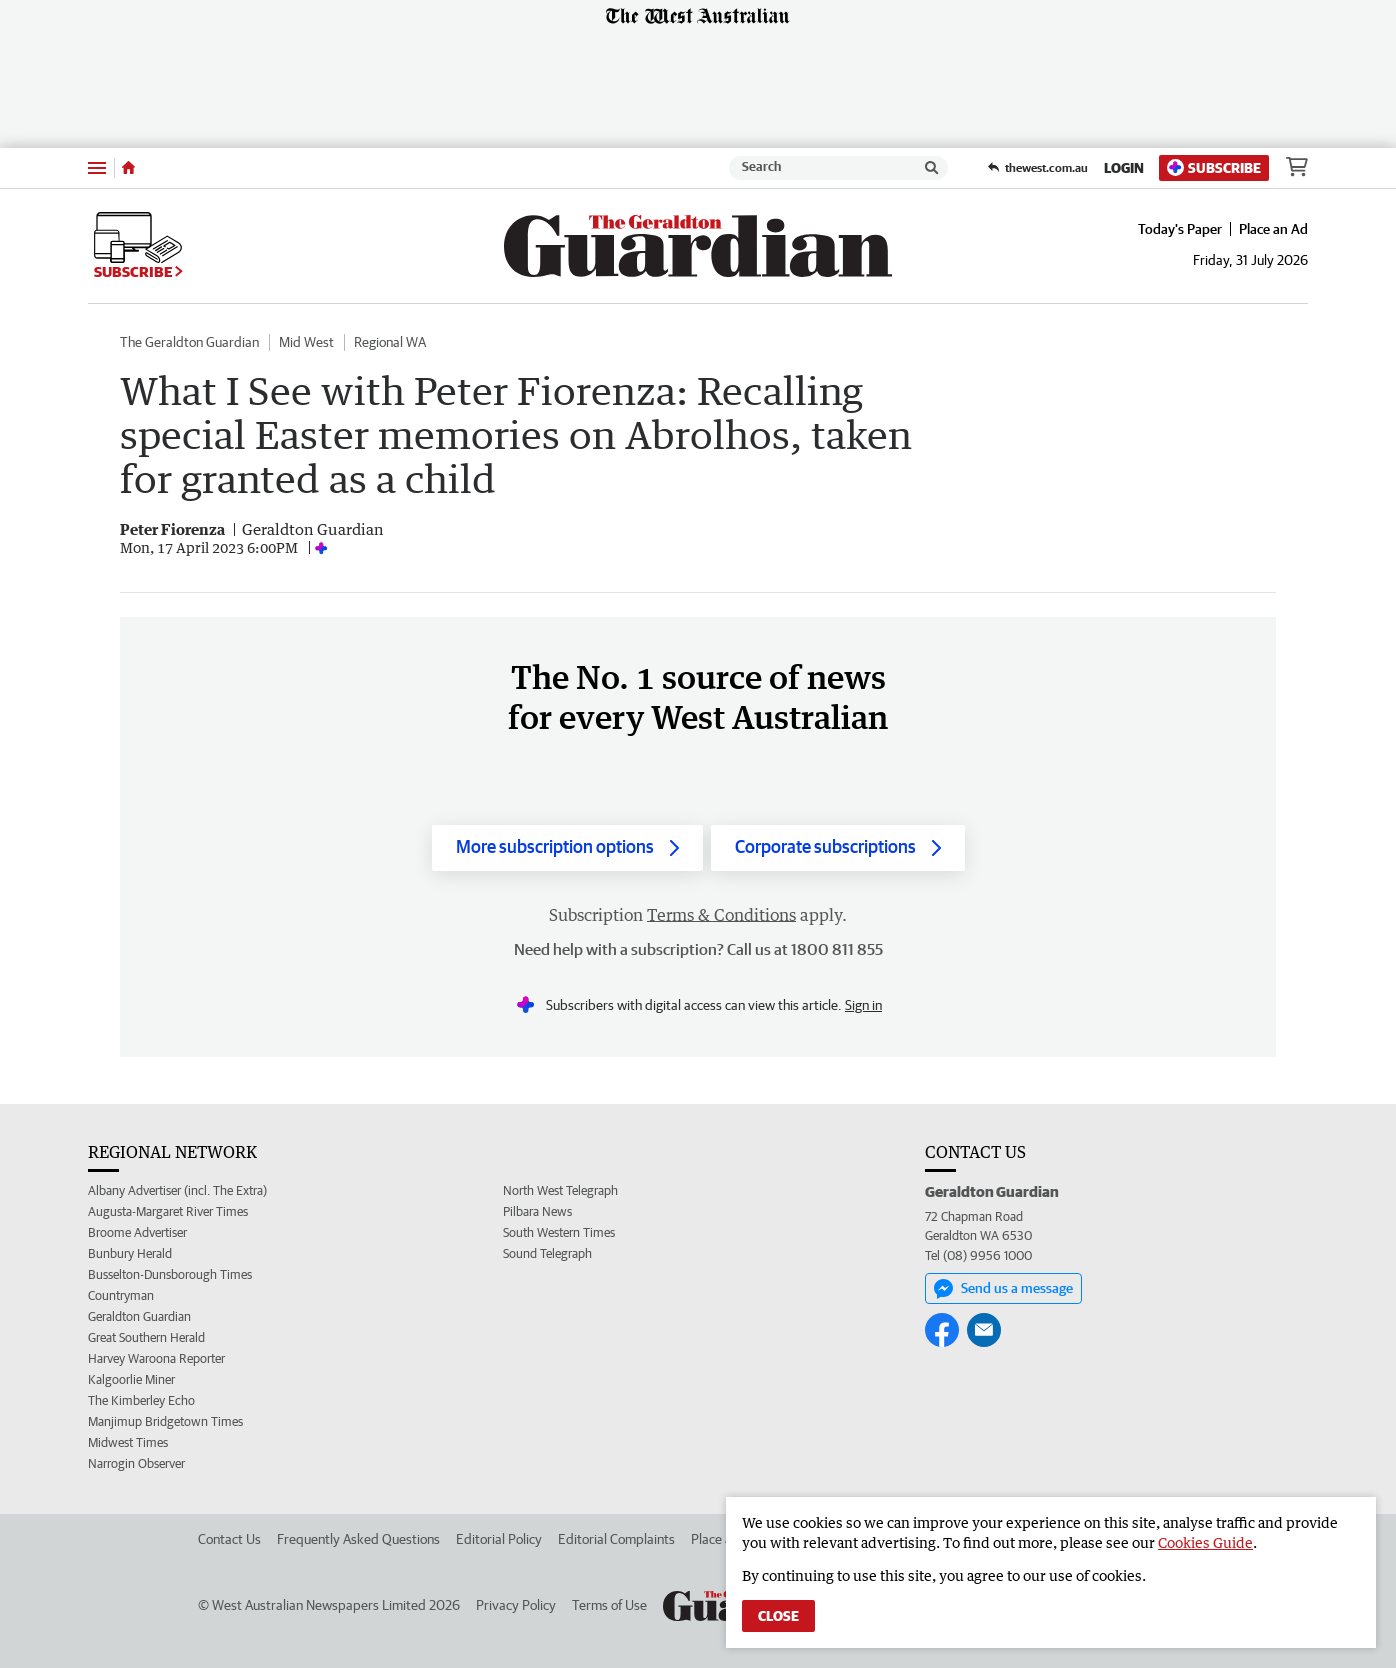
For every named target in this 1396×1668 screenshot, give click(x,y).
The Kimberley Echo (141, 1400)
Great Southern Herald (146, 1337)
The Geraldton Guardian (189, 342)
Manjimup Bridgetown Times (165, 1421)
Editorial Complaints (616, 1539)
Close (778, 1616)
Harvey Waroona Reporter (156, 1358)
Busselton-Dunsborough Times (170, 1274)
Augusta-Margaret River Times (168, 1211)
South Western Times (559, 1232)
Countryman (121, 1295)
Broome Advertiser (137, 1232)
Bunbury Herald (130, 1253)
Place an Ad (1273, 229)
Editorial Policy (499, 1539)
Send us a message (1003, 1289)
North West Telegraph (560, 1190)
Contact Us (229, 1539)
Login (1124, 168)
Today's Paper (1180, 229)
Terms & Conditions (721, 915)
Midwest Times (128, 1442)
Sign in (863, 1005)
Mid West (306, 342)
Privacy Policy (516, 1605)
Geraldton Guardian (139, 1316)
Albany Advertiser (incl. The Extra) (177, 1190)
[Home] (128, 168)
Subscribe (1214, 167)
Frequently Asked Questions (358, 1539)
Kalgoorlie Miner (131, 1379)
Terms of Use (609, 1605)
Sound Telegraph (547, 1253)
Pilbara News (537, 1211)
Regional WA (390, 342)
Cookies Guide (1205, 1542)
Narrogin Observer (136, 1463)
